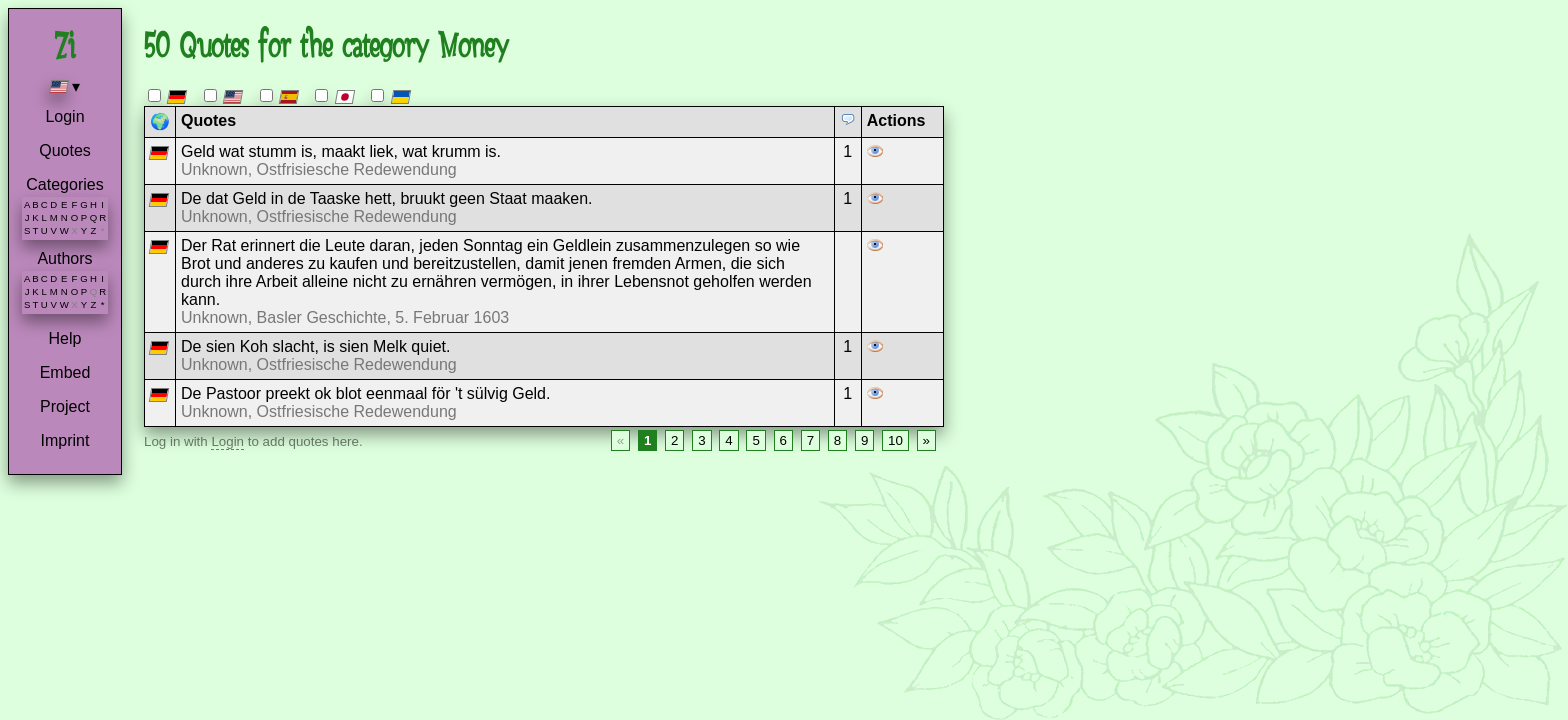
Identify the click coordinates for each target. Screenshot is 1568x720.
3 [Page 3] (701, 440)
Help (65, 338)
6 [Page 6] (783, 440)
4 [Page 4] (728, 440)
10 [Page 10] (895, 440)
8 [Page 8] (837, 440)
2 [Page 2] (674, 440)
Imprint (65, 440)
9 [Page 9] (864, 440)
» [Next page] (926, 440)
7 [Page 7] (810, 440)
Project (65, 406)
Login (64, 116)
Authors (64, 258)
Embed (65, 372)
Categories (64, 184)
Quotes (65, 150)
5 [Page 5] (755, 440)
